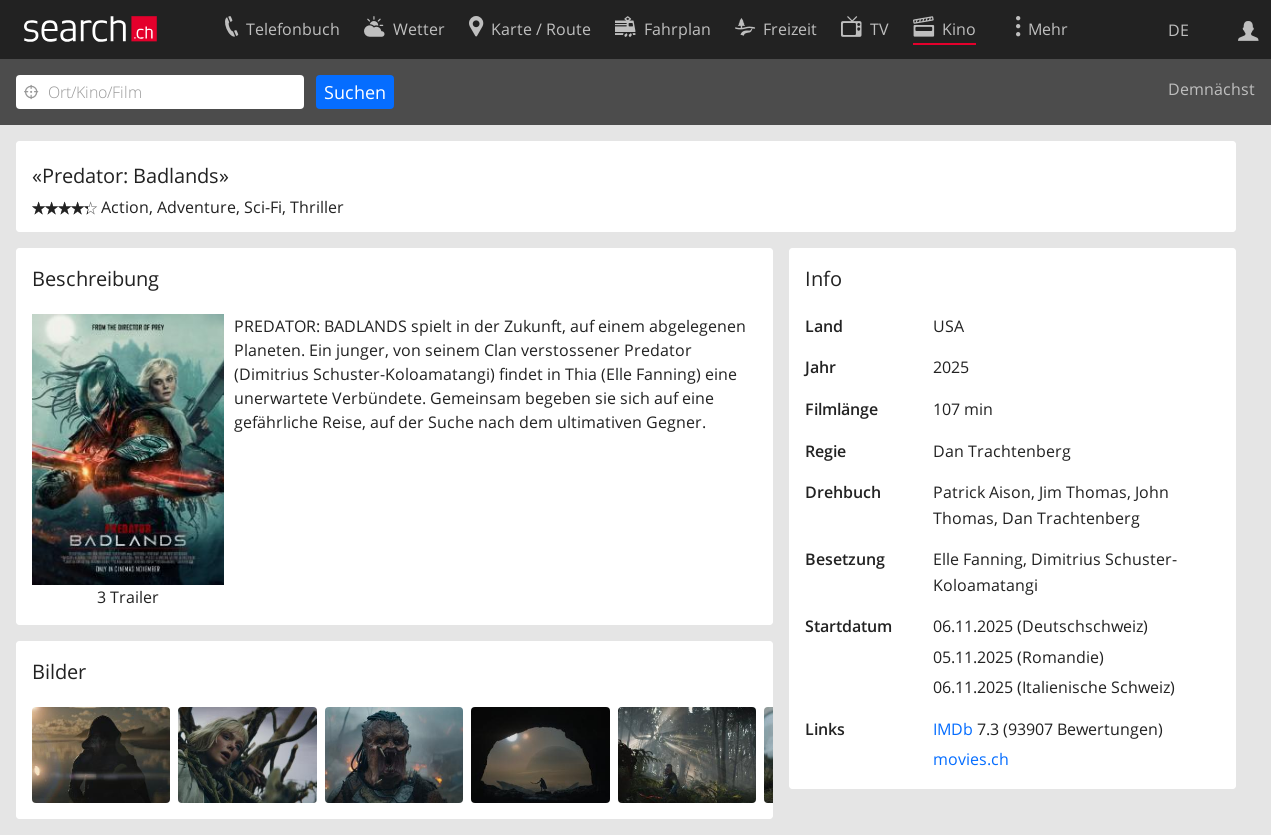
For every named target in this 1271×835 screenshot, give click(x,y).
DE (1178, 30)
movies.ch (971, 759)
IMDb (953, 729)
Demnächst (1211, 89)
